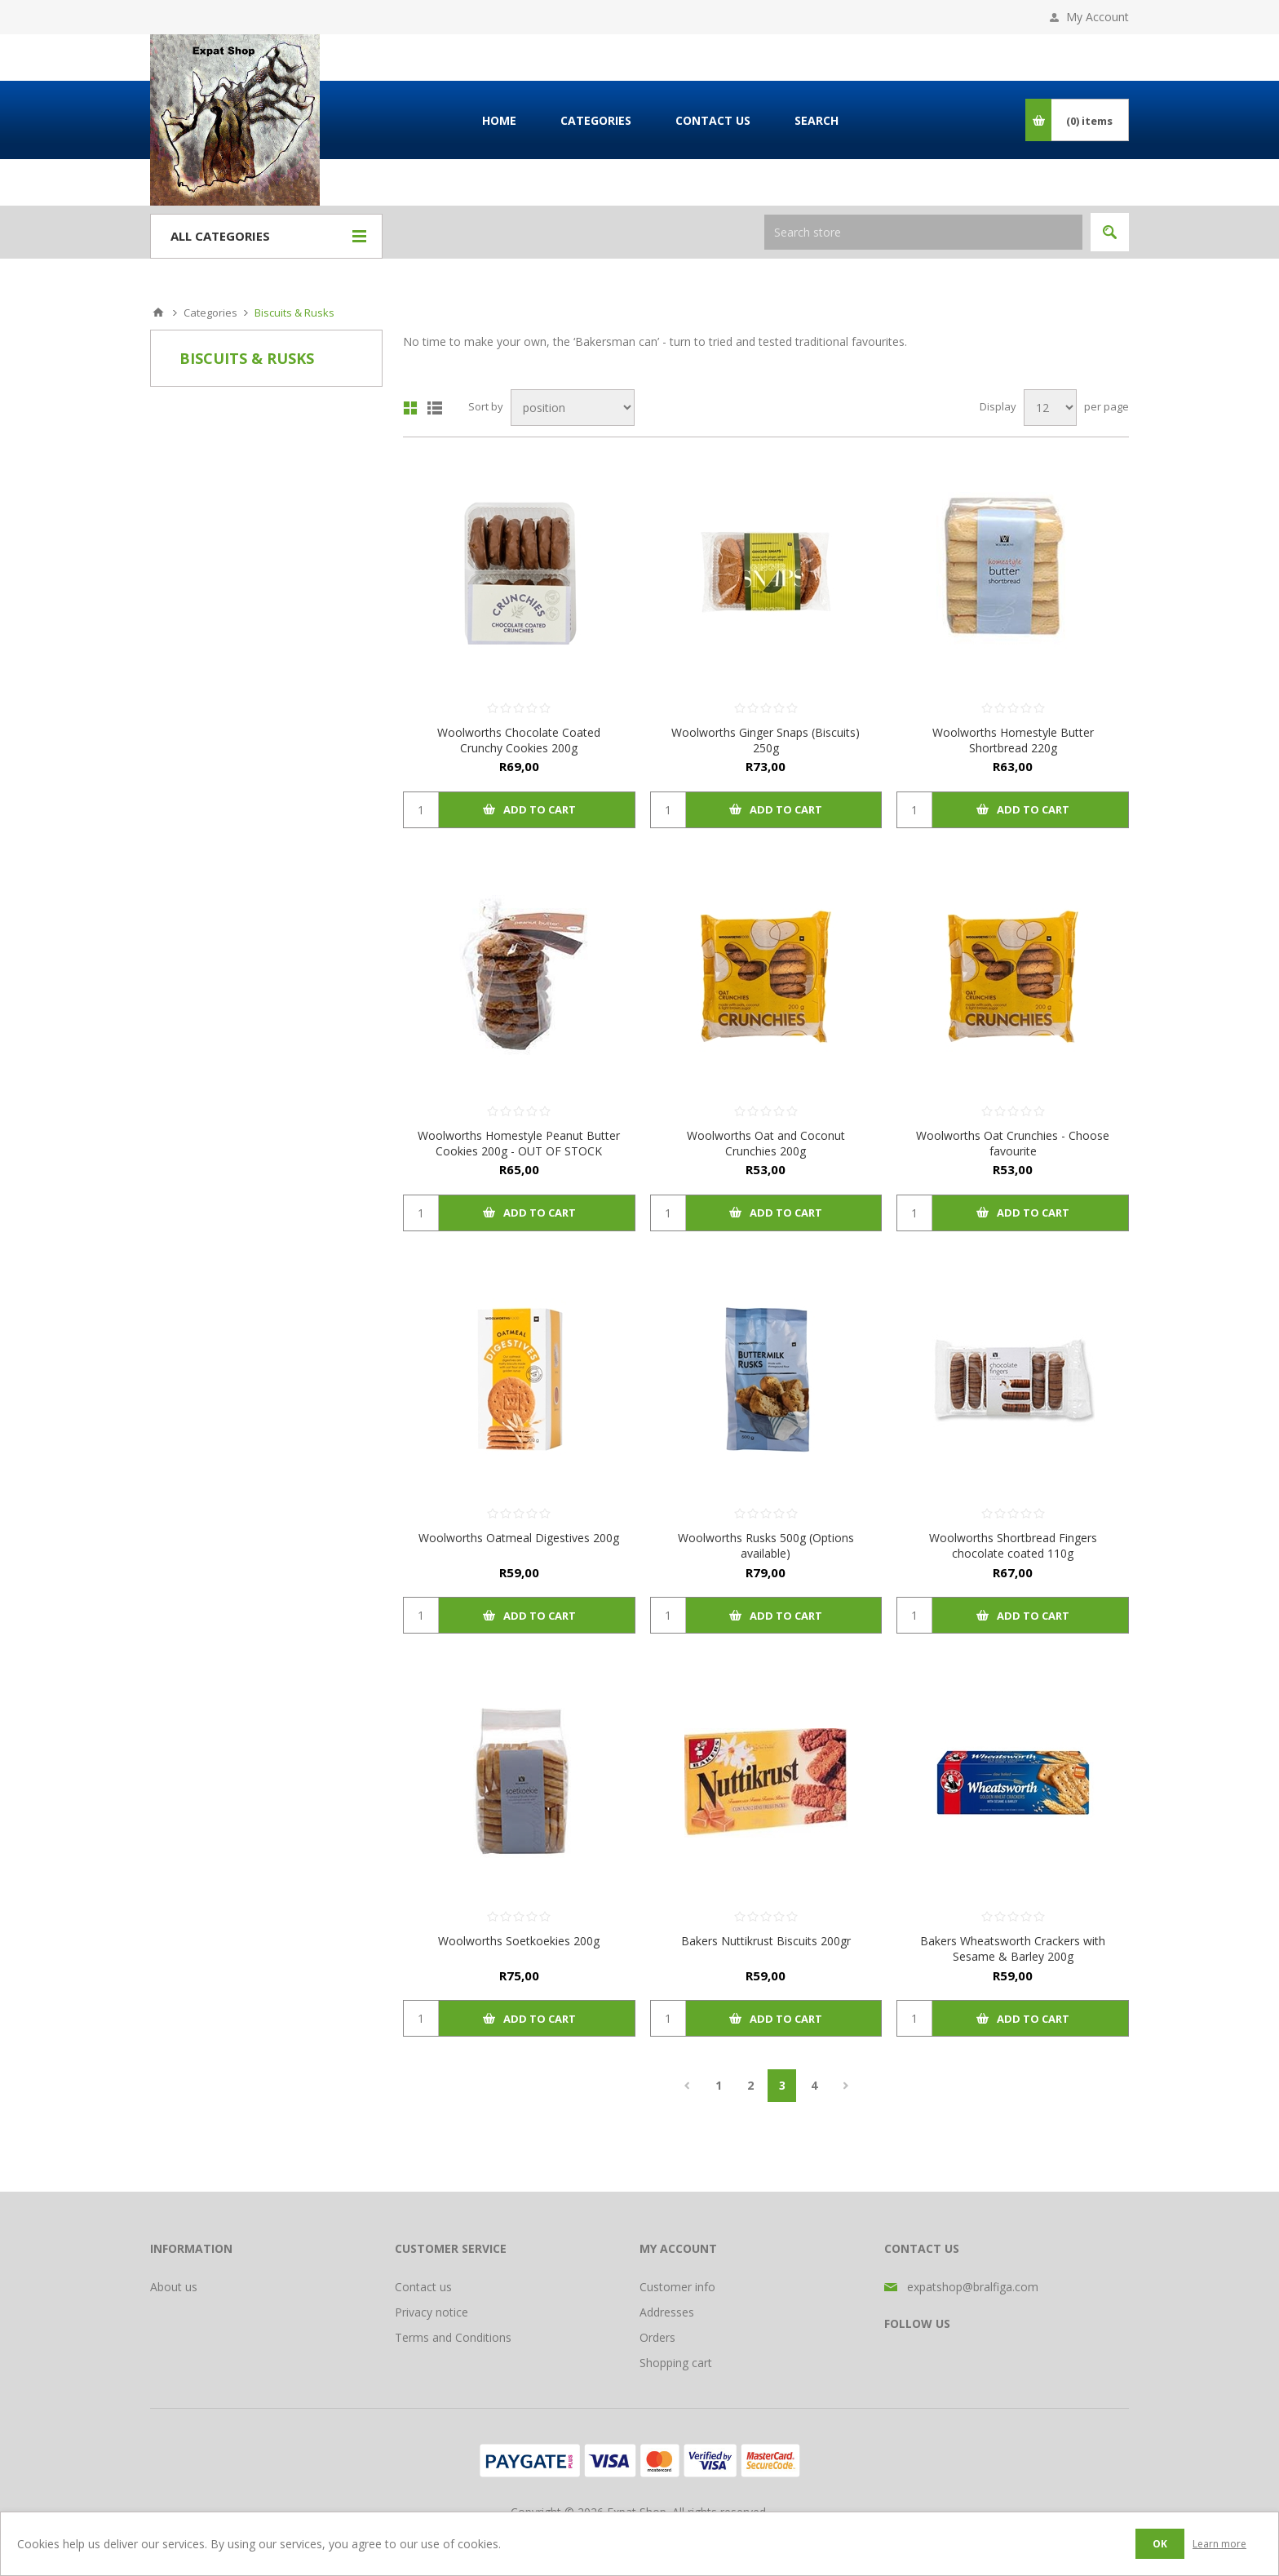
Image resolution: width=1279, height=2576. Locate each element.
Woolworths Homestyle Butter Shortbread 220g (1013, 740)
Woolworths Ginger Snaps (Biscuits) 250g (765, 740)
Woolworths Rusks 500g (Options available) (766, 1545)
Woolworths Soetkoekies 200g (519, 1941)
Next (845, 2085)
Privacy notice (431, 2312)
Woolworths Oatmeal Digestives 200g (518, 1537)
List (434, 408)
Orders (657, 2337)
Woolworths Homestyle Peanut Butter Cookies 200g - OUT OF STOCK (519, 1143)
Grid (410, 408)
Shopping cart (676, 2362)
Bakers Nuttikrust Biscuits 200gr (766, 1941)
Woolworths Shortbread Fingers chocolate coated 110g (1013, 1545)
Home (158, 312)
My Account (1097, 16)
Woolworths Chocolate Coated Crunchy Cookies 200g (518, 740)
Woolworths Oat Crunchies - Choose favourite (1012, 1143)
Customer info (677, 2286)
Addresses (667, 2312)
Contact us (423, 2286)
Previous (686, 2085)
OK (1160, 2544)
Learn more (1219, 2544)
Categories (210, 312)
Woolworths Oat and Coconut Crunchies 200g (766, 1143)
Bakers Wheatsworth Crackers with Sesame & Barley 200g (1012, 1948)
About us (173, 2286)
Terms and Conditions (453, 2337)
